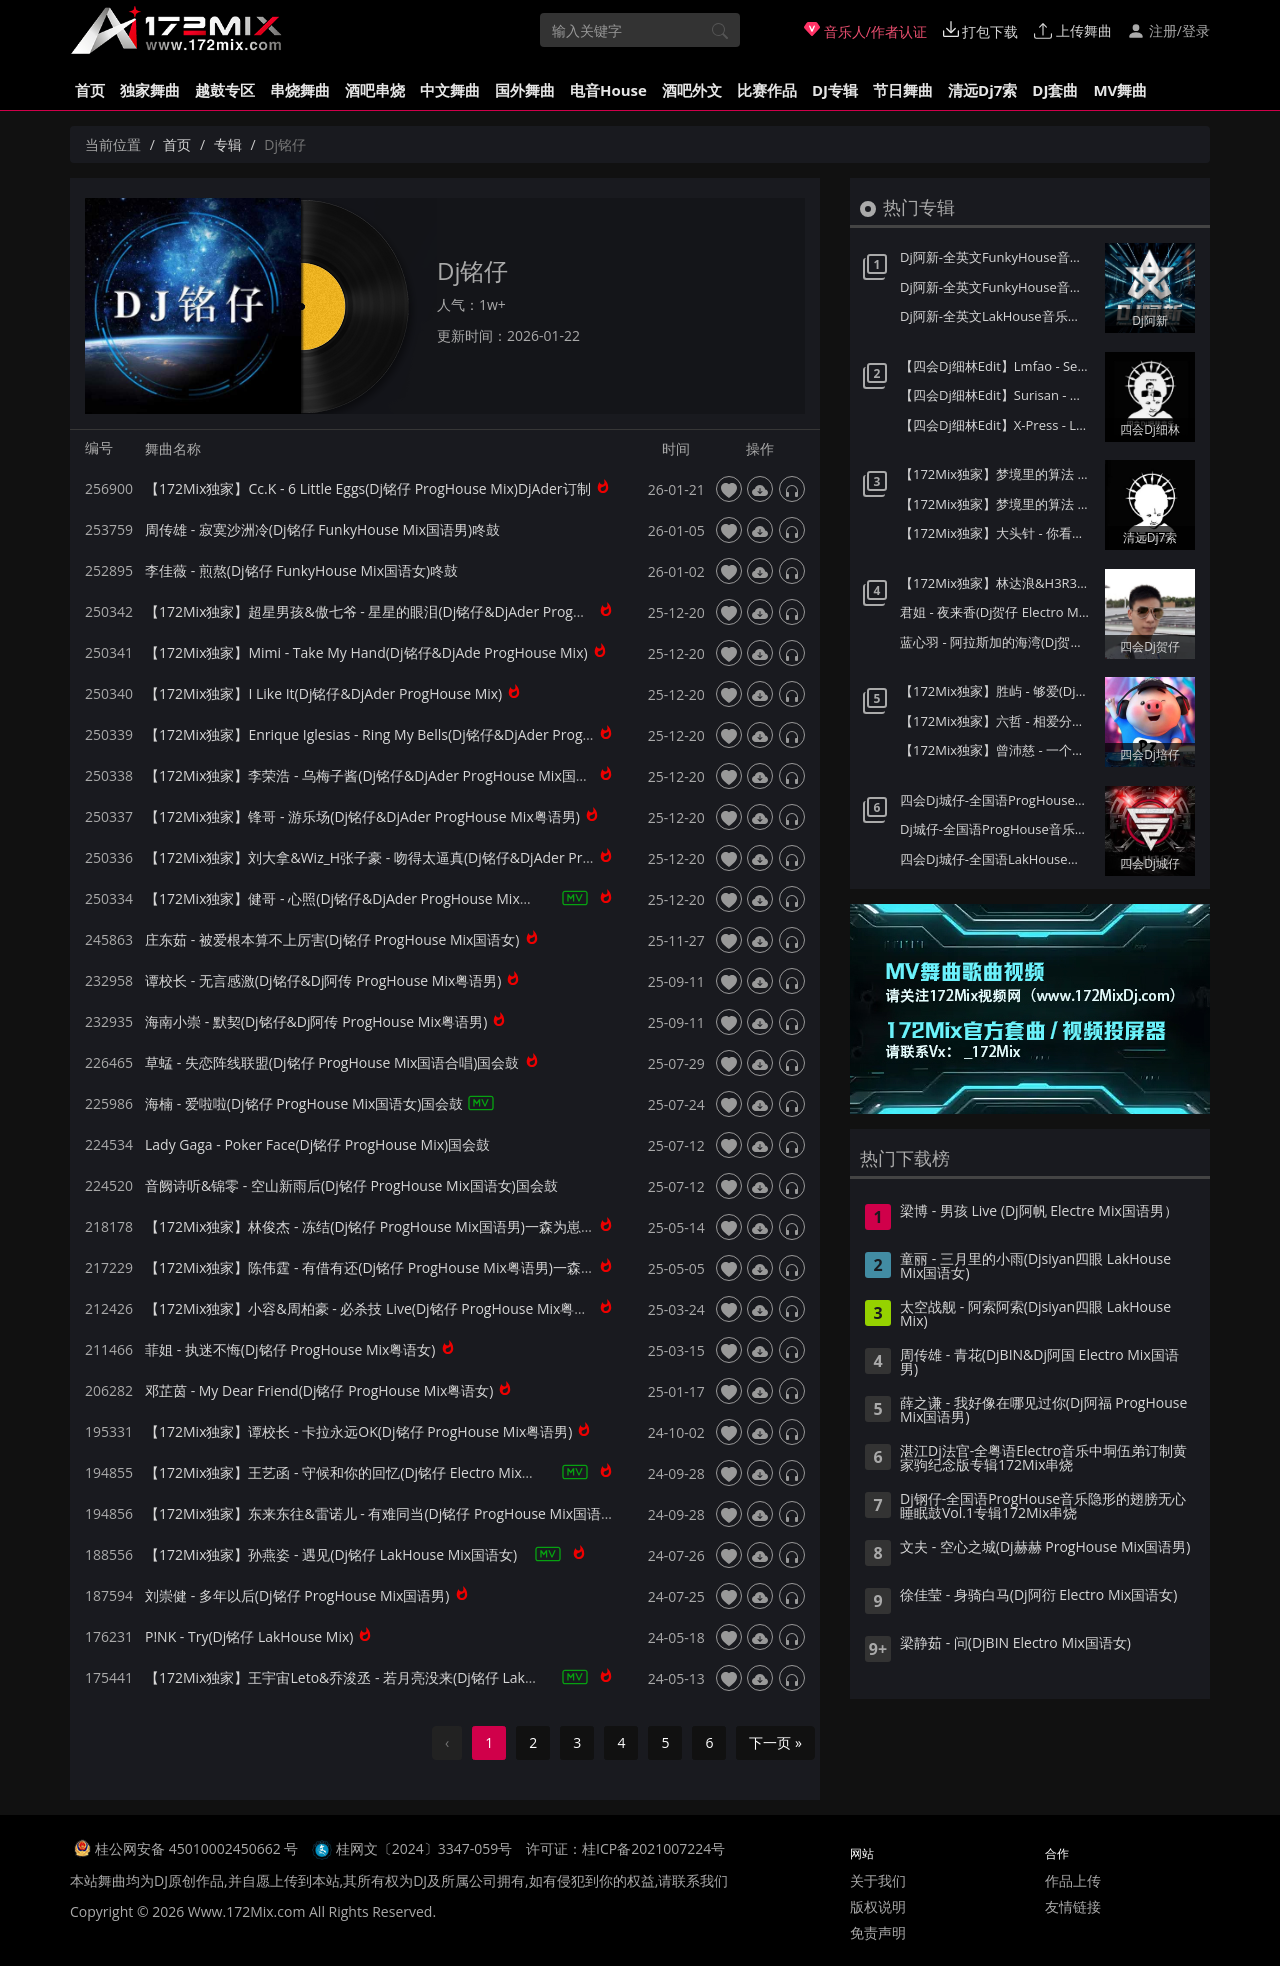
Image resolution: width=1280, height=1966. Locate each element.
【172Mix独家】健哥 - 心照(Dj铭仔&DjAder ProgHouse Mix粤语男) (355, 898)
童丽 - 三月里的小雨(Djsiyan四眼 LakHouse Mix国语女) (1035, 1267)
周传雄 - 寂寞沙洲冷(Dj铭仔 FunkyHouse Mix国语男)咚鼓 (322, 529)
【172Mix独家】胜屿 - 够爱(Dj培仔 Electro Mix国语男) (997, 691)
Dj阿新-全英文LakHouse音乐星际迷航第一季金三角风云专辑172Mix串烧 (997, 316)
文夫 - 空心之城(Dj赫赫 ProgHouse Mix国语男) (1045, 1548)
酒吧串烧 (375, 90)
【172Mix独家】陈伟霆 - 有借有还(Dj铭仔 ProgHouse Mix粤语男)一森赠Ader (385, 1267)
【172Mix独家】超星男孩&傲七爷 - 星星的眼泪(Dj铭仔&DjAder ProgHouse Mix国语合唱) (423, 611)
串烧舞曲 (300, 90)
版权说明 (878, 1906)
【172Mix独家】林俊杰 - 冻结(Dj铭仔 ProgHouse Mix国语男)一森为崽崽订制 (384, 1226)
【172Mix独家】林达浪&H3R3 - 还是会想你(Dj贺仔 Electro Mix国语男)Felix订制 (997, 583)
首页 (90, 90)
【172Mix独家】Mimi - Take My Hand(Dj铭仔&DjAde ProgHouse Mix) (366, 652)
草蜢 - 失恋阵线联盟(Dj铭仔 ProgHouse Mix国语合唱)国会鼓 (332, 1062)
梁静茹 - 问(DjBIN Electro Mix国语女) (1015, 1644)
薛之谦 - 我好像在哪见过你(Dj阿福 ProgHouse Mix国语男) (1043, 1411)
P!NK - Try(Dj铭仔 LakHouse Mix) (249, 1636)
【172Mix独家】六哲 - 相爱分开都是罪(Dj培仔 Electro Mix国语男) (997, 721)
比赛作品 (767, 90)
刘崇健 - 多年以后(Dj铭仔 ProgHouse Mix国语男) (297, 1595)
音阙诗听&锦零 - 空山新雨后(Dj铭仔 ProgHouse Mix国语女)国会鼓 (351, 1185)
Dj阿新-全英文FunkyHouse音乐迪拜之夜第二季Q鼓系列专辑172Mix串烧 (997, 257)
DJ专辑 (835, 90)
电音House (608, 90)
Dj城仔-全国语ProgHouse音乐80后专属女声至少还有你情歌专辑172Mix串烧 (997, 829)
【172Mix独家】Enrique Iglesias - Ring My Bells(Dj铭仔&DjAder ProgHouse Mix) (400, 734)
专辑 (228, 144)
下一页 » (775, 1742)
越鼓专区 (225, 90)
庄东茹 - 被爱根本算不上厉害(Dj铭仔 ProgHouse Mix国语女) (332, 939)
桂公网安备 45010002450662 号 (198, 1848)
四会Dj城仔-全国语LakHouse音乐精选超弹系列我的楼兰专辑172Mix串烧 (997, 859)
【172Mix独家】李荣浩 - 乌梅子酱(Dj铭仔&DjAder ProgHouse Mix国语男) (376, 775)
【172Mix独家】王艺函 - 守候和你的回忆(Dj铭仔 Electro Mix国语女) (356, 1472)
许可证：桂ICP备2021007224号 (625, 1848)
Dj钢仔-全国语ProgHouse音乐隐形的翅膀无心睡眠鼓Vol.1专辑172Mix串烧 (1043, 1507)
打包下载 (981, 31)
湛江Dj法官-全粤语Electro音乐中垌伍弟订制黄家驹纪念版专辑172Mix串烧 (1043, 1459)
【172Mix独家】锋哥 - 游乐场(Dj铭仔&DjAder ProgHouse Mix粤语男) (362, 816)
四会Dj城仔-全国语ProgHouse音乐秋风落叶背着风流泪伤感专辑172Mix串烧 (997, 800)
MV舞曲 (1120, 90)
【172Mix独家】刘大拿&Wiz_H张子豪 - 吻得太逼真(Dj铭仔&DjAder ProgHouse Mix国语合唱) (436, 857)
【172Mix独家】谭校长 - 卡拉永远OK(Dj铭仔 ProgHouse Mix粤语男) (358, 1431)
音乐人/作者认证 (865, 31)
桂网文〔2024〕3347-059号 (424, 1848)
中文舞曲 (450, 90)
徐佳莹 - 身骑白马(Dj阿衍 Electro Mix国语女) (1038, 1596)
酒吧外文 (692, 90)
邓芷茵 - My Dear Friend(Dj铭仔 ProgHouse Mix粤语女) (319, 1390)
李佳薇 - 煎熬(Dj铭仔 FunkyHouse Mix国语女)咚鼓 (301, 570)
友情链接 (1073, 1906)
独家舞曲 (150, 90)
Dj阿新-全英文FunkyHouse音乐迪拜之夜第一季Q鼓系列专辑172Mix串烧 (997, 287)
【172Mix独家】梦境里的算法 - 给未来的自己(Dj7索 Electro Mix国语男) (997, 504)
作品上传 (1073, 1880)
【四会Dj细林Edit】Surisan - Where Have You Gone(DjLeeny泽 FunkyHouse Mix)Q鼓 (997, 395)
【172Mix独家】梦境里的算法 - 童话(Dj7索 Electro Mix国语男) (997, 474)
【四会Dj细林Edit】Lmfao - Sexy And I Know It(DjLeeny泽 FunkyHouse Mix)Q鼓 (997, 366)
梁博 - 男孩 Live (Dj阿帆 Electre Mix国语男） (1039, 1212)
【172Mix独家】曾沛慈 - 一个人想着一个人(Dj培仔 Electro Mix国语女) (997, 750)
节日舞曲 (903, 90)
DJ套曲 (1055, 90)
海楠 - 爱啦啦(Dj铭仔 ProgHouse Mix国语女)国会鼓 (304, 1103)
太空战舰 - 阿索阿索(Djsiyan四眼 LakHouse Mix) (1035, 1315)
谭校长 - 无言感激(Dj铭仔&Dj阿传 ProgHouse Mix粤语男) (323, 980)
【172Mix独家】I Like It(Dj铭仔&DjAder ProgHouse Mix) (323, 693)
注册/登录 (1168, 30)
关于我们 (878, 1880)
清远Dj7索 (982, 90)
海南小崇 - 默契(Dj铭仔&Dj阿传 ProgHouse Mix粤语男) (316, 1021)
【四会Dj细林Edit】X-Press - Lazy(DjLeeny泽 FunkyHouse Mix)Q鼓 (997, 425)
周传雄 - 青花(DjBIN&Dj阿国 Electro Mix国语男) (1039, 1363)
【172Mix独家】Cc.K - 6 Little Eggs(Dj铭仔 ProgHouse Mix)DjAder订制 (368, 488)
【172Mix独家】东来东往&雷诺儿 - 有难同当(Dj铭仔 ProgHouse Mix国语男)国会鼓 (403, 1513)
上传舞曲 (1073, 30)
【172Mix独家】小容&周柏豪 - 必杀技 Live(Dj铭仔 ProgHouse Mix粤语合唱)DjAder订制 (419, 1308)
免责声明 (878, 1932)
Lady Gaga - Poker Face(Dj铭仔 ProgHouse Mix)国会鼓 (317, 1144)
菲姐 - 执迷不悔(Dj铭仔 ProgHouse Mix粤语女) (290, 1349)
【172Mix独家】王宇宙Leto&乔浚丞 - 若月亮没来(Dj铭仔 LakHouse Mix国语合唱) (399, 1677)
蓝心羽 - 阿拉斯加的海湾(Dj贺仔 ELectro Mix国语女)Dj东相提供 (997, 642)
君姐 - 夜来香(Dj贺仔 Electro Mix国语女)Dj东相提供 (997, 612)
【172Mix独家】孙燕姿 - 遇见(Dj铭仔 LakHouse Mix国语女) (331, 1554)
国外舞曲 (525, 90)
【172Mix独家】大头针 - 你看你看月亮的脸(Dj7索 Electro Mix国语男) (997, 533)
